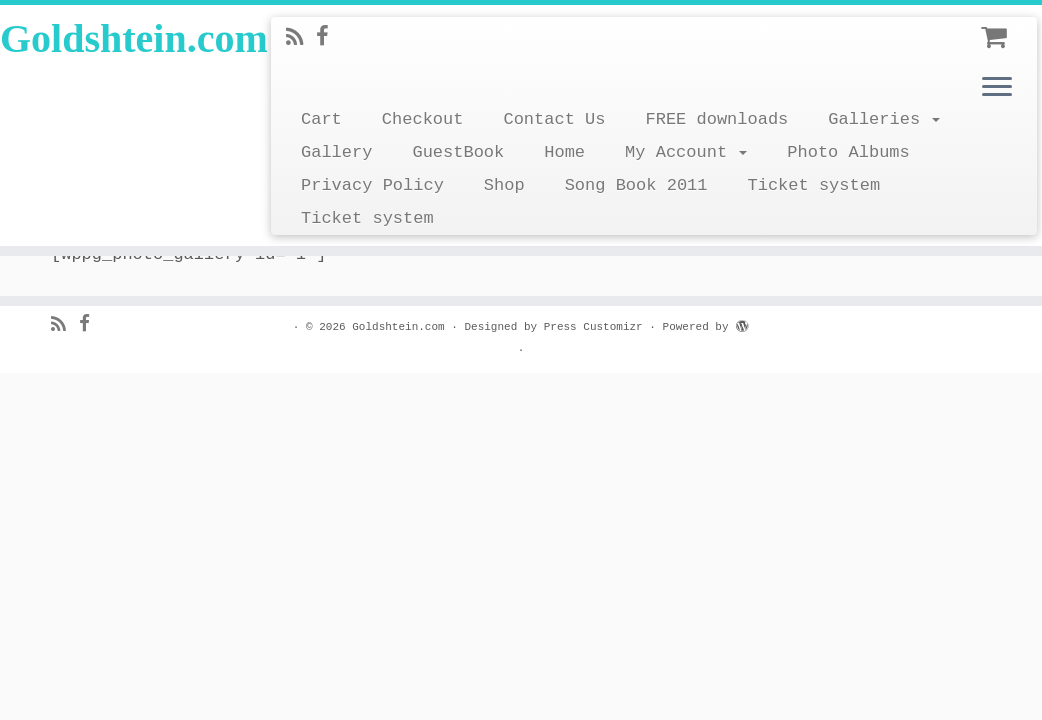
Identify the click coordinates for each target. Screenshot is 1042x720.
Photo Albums (848, 152)
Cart (321, 119)
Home (564, 152)
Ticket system (813, 185)
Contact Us (554, 119)
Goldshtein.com (122, 38)
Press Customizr (593, 327)
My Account (686, 152)
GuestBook (458, 152)
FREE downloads (716, 119)
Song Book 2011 (636, 185)
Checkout (423, 119)
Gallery (336, 152)
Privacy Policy (372, 185)
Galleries (884, 119)
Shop (504, 185)
